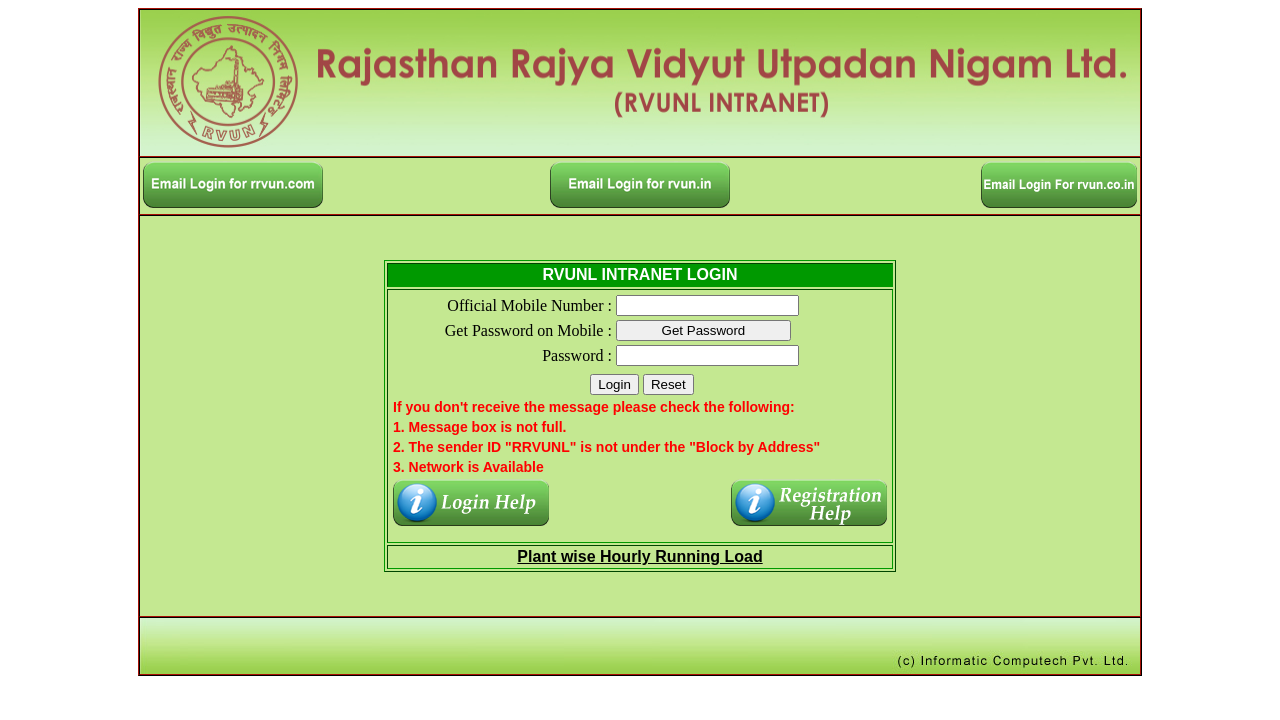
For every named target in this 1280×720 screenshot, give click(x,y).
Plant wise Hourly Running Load (639, 556)
